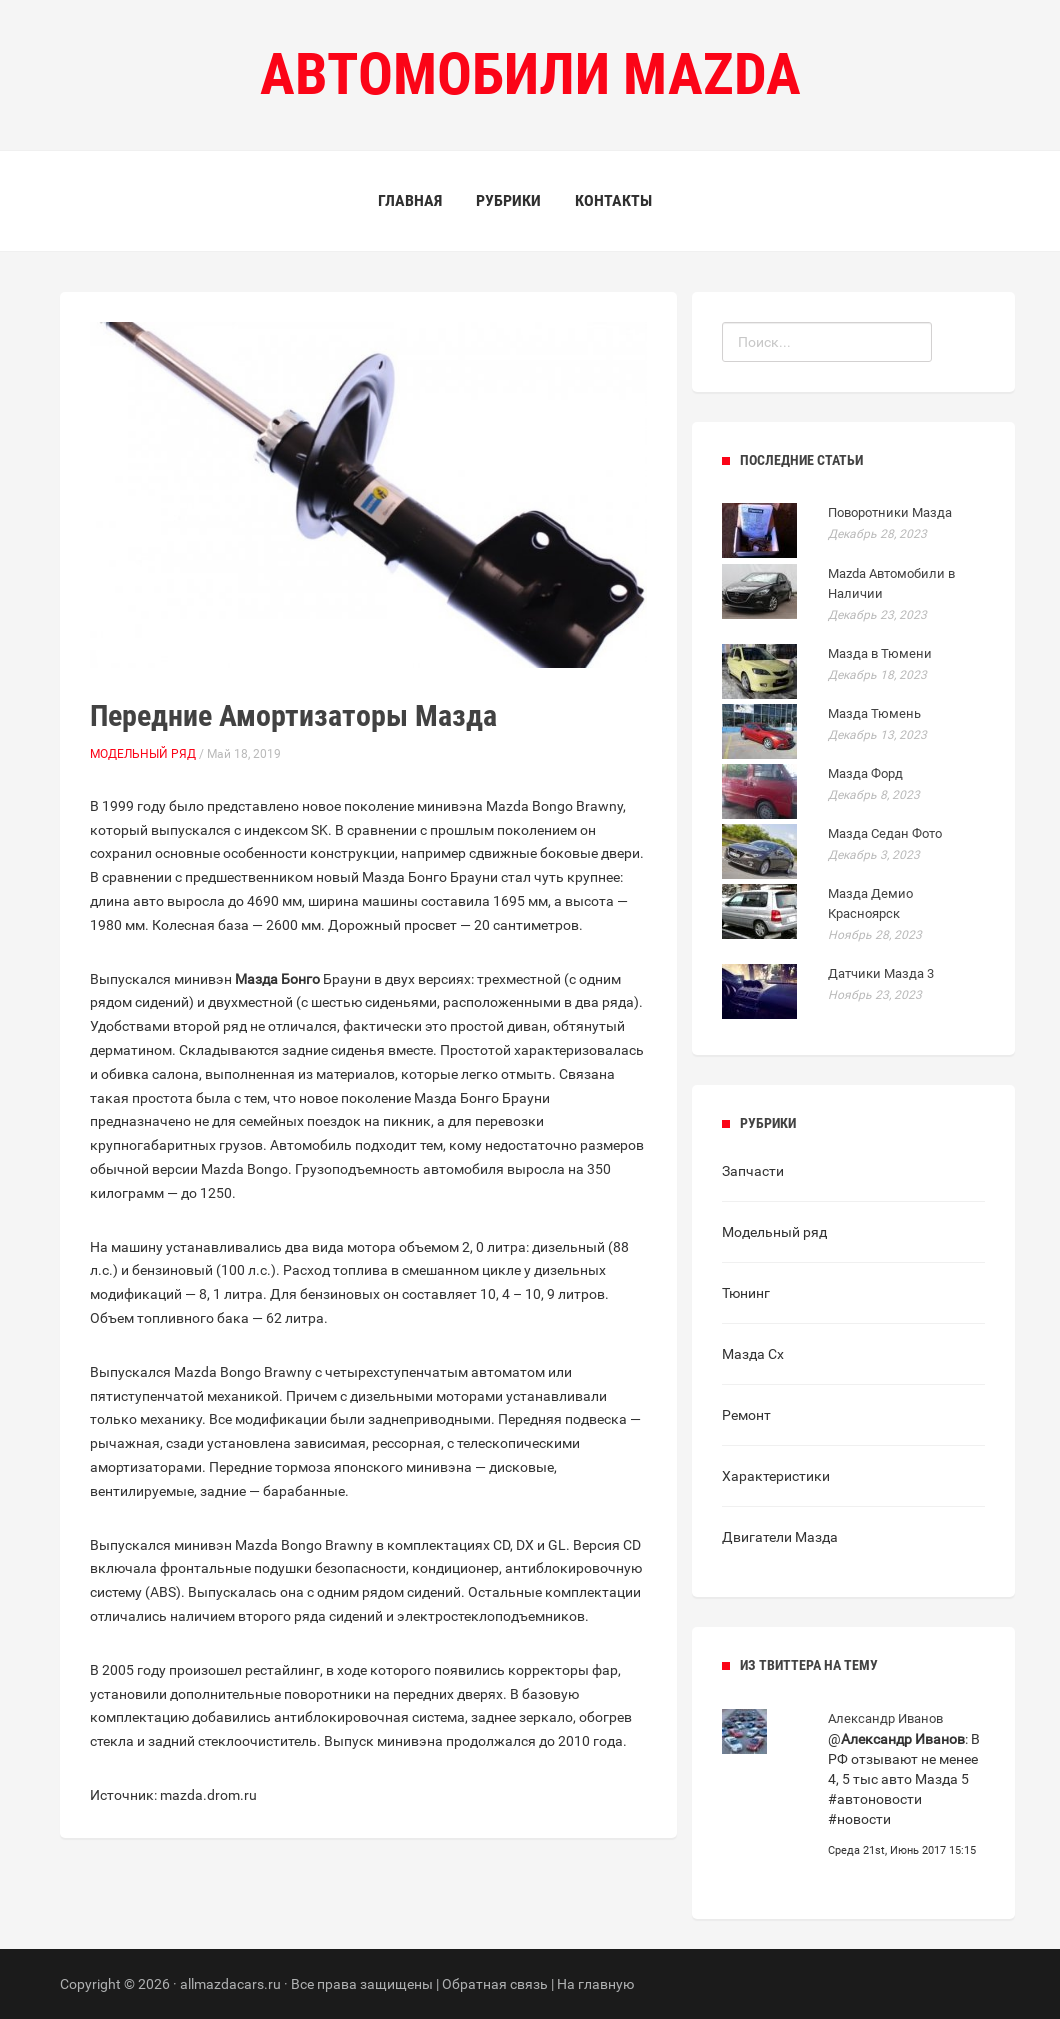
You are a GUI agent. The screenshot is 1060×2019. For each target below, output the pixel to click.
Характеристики (776, 1476)
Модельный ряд (143, 754)
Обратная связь (495, 1984)
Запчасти (753, 1171)
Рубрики (508, 200)
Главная (410, 200)
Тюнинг (746, 1293)
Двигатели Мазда (780, 1537)
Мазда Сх (753, 1354)
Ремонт (746, 1415)
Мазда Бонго (277, 979)
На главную (595, 1984)
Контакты (613, 200)
